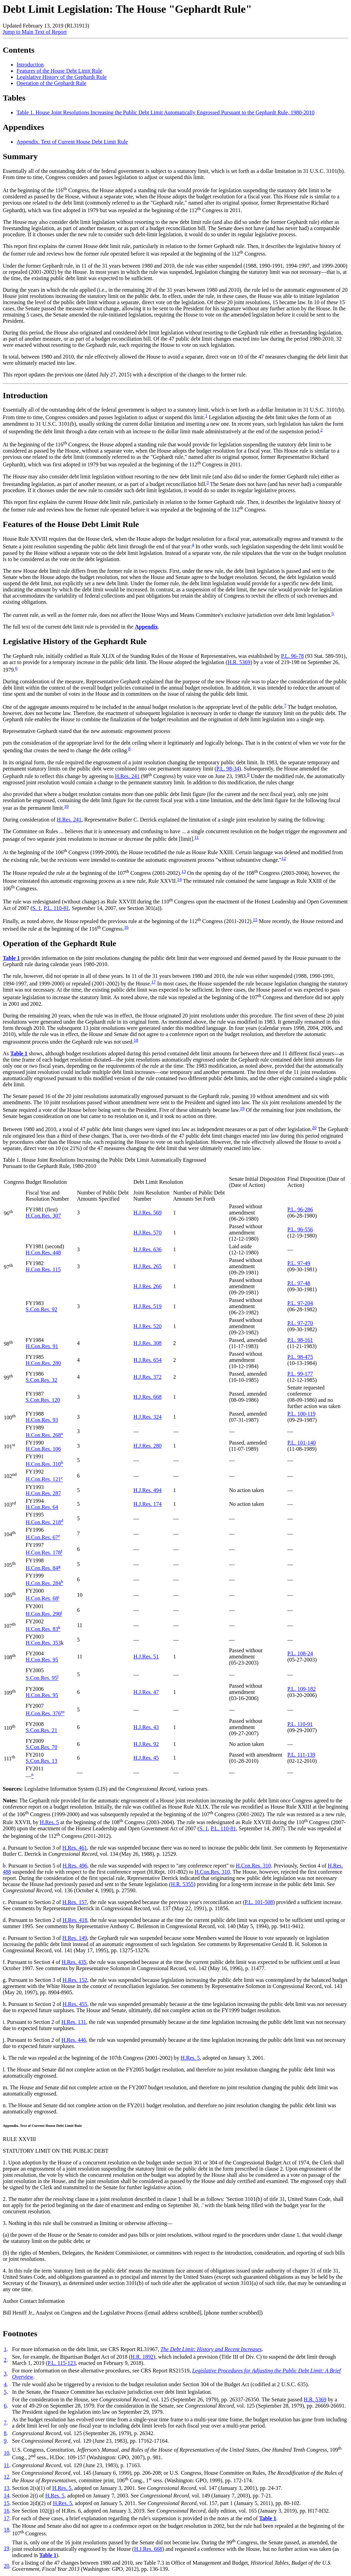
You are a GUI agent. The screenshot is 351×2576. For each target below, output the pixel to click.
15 (255, 919)
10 (66, 806)
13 (183, 871)
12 (283, 858)
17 (153, 981)
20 (314, 1127)
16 (126, 927)
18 (136, 1040)
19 (242, 1108)
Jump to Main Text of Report (35, 32)
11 (196, 837)
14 (179, 879)
